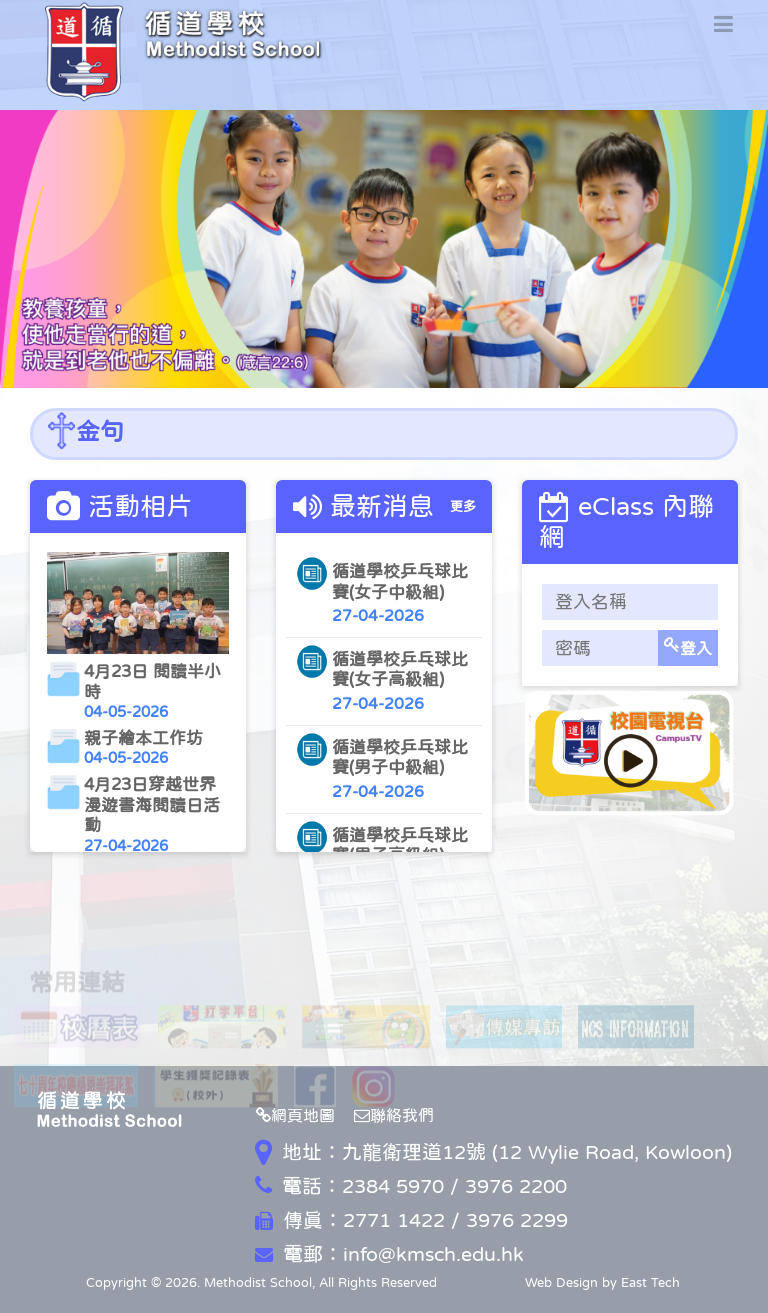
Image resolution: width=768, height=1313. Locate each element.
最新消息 (382, 506)
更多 (463, 506)
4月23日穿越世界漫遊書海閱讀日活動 (152, 805)
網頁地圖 (295, 1115)
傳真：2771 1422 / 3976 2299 (411, 1220)
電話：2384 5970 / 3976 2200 (411, 1186)
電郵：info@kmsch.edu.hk (389, 1254)
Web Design (561, 1282)
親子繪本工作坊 (143, 738)
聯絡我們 (394, 1115)
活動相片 (140, 506)
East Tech (650, 1282)
